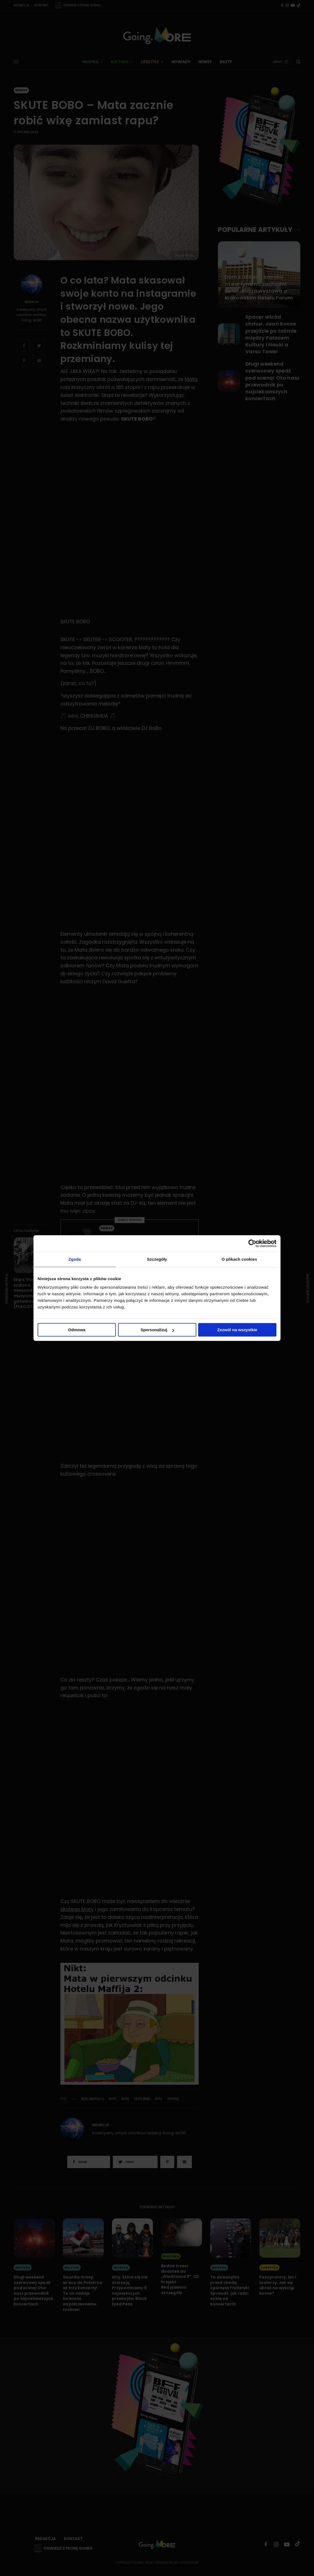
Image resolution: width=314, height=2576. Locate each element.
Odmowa (76, 1329)
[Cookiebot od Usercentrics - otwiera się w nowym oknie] (252, 1243)
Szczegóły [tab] (157, 1259)
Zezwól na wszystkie (237, 1329)
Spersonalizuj (157, 1329)
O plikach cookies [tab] (239, 1259)
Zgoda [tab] (74, 1259)
